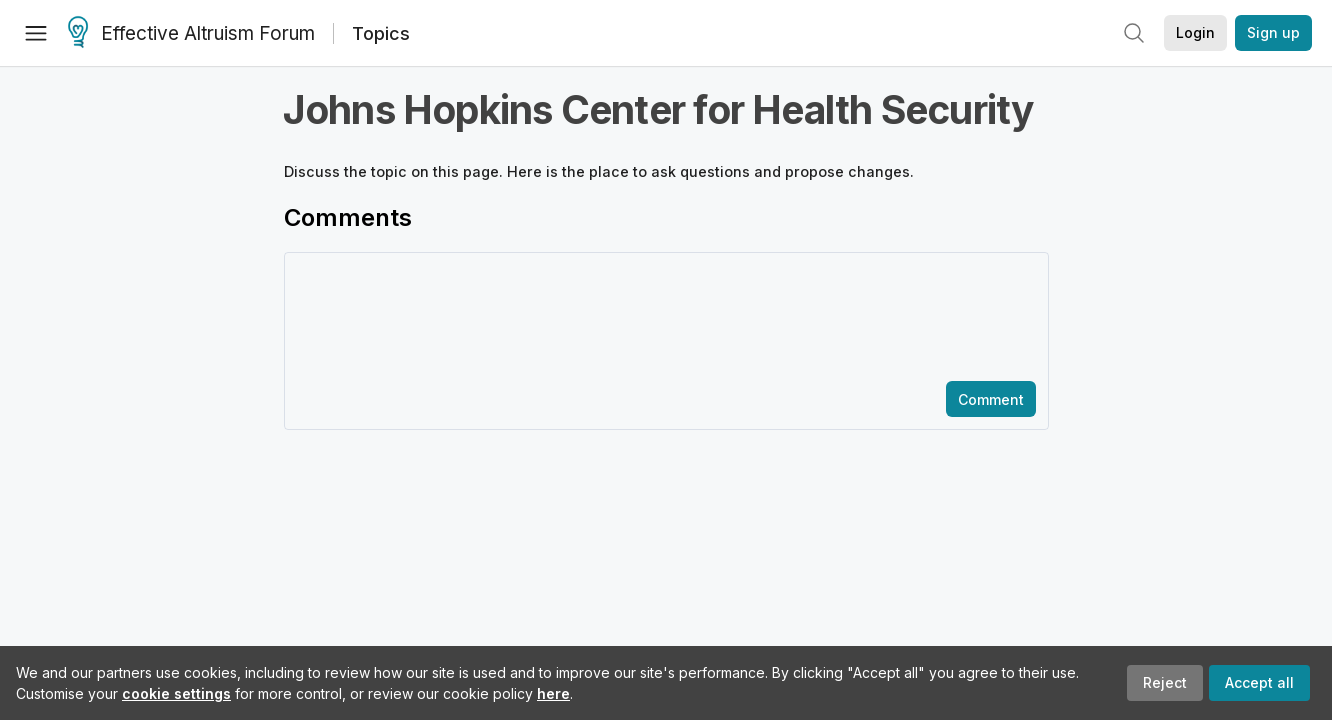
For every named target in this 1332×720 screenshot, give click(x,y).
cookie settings (176, 693)
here (553, 693)
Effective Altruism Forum (191, 34)
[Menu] (36, 33)
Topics (381, 33)
